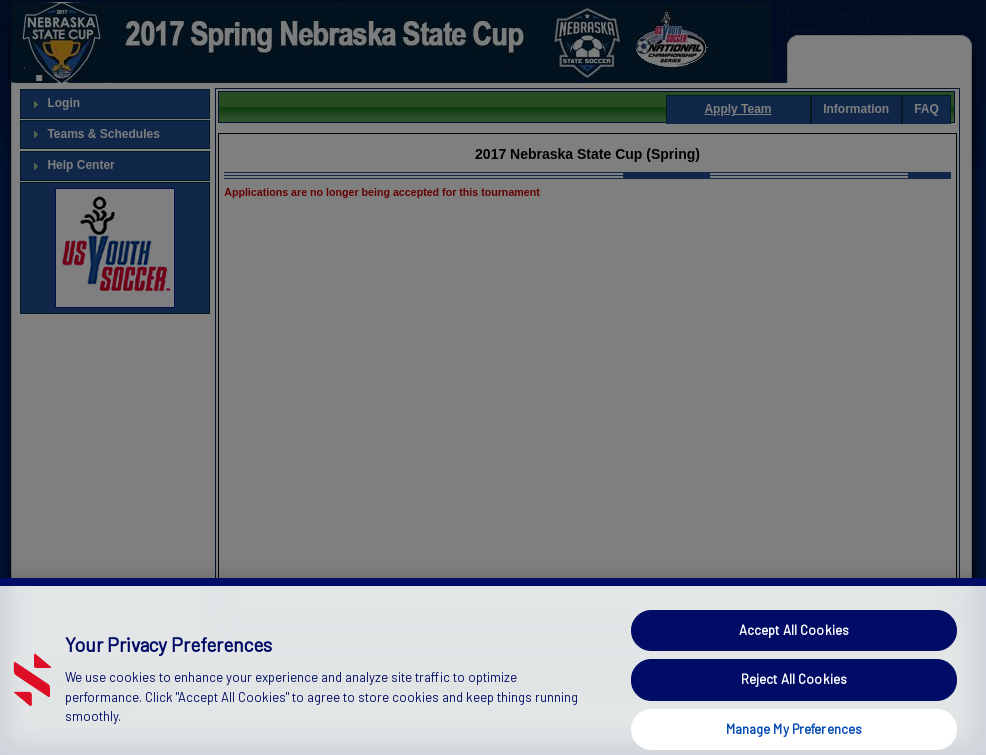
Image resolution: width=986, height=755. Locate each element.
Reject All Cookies (794, 693)
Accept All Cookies (794, 643)
